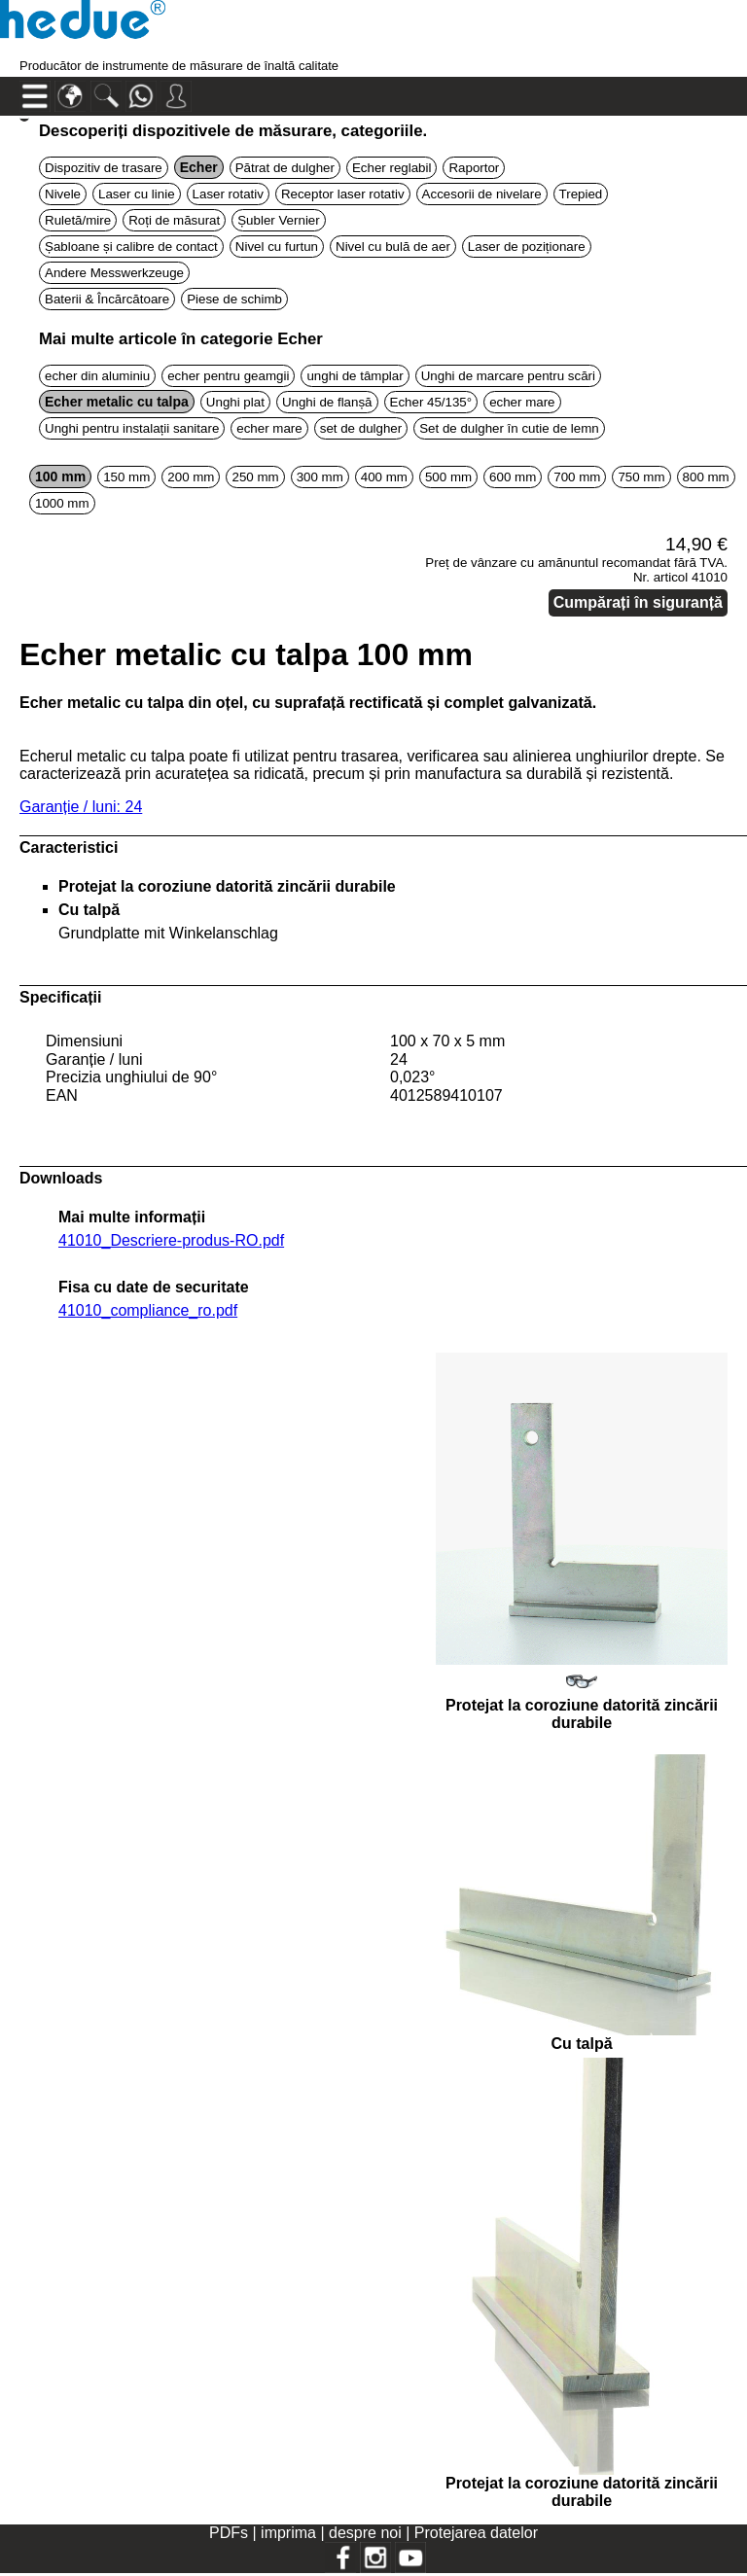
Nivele (63, 194)
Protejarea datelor (476, 2532)
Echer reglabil (392, 167)
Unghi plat (235, 402)
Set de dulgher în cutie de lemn (509, 428)
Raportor (473, 167)
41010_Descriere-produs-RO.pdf (171, 1240)
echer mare (521, 402)
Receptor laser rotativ (343, 194)
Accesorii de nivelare (482, 194)
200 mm (190, 477)
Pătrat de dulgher (285, 167)
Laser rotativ (228, 194)
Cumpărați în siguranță (638, 602)
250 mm (254, 477)
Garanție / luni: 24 (80, 806)
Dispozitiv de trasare (103, 167)
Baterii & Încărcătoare (107, 299)
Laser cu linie (136, 194)
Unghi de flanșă (327, 402)
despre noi (365, 2532)
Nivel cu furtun (276, 246)
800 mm (706, 477)
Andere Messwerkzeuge (114, 272)
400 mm (384, 477)
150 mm (126, 477)
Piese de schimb (234, 299)
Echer (199, 167)
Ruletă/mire (78, 220)
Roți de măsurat (174, 220)
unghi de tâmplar (354, 376)
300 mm (320, 477)
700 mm (576, 477)
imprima (288, 2532)
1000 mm (62, 503)
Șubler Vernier (278, 220)
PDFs (228, 2532)
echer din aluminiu (97, 376)
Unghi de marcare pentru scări (508, 376)
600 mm (512, 477)
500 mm (448, 477)
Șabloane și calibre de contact (131, 246)
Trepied (581, 194)
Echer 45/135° (431, 402)
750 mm (641, 477)
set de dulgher (361, 428)
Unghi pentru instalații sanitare (132, 428)
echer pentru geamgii (228, 376)
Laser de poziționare (527, 246)
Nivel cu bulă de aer (393, 246)
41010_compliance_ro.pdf (147, 1310)
